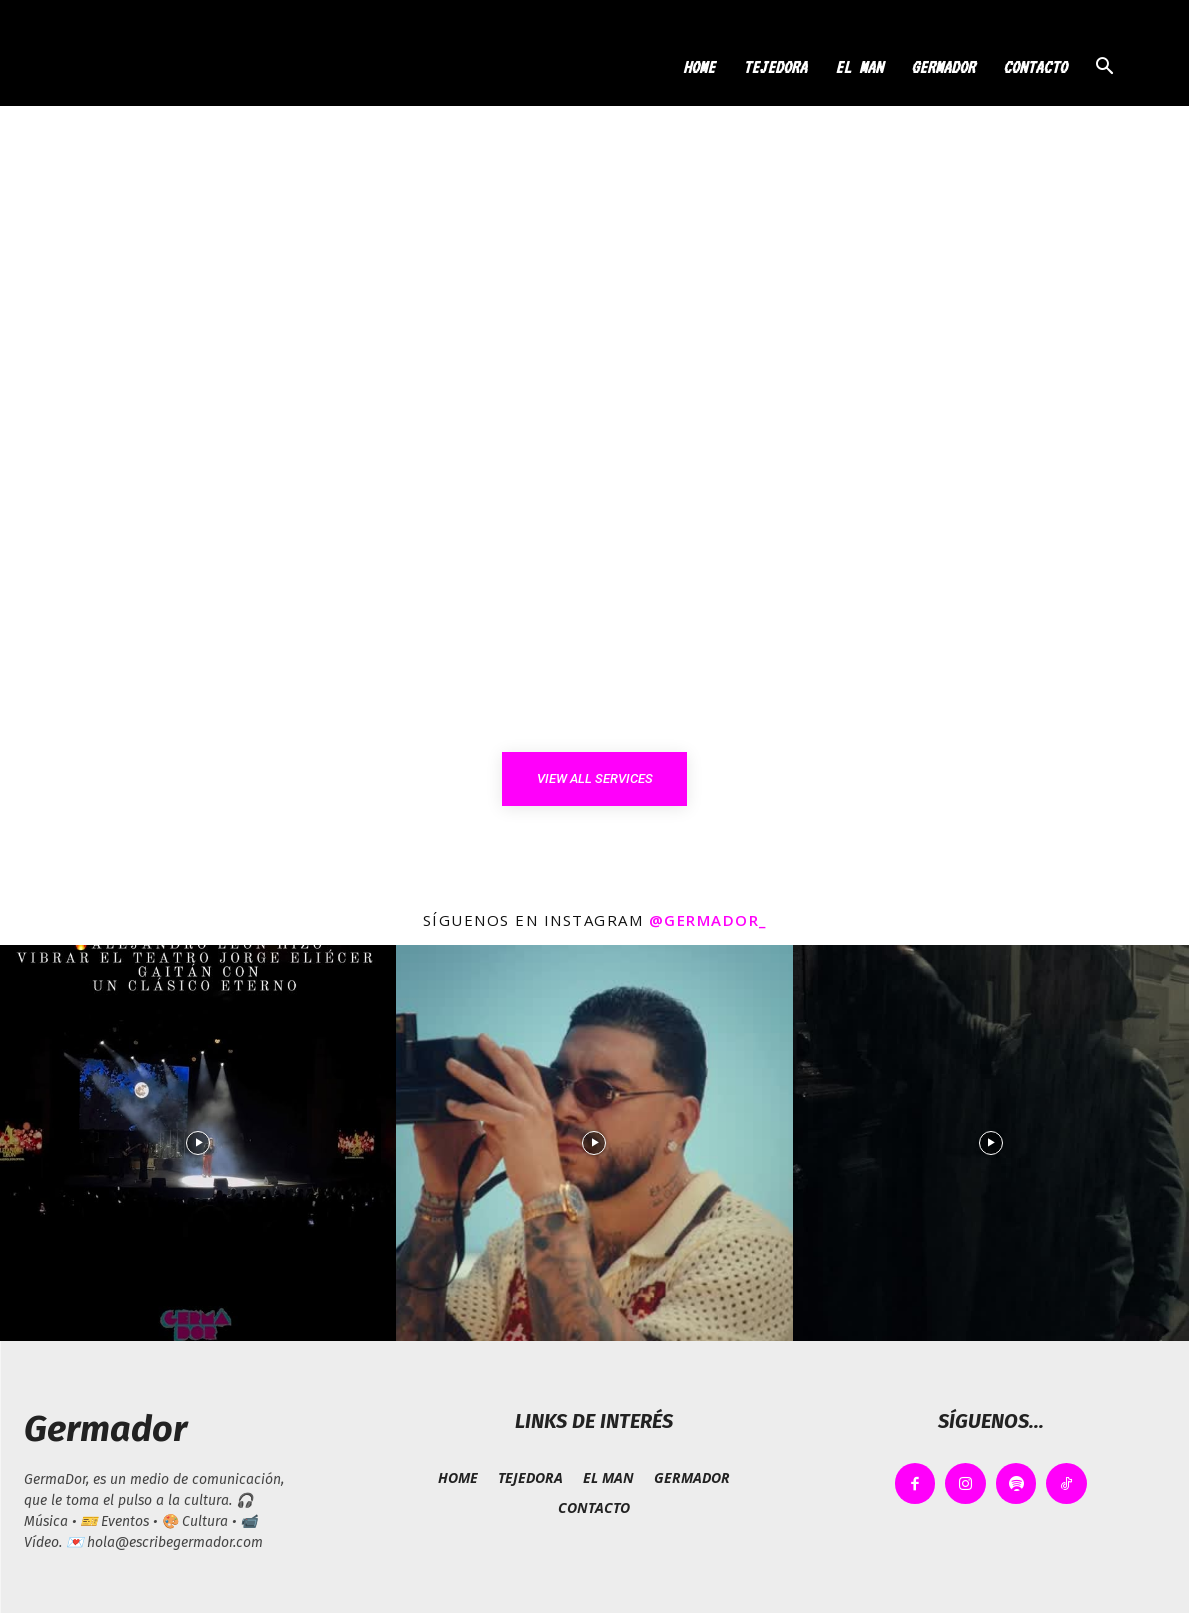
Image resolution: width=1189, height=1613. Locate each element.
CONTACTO (1035, 67)
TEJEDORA (775, 67)
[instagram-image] (198, 1143)
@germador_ (708, 920)
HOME (699, 67)
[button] (1105, 68)
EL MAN (859, 67)
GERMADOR (943, 67)
